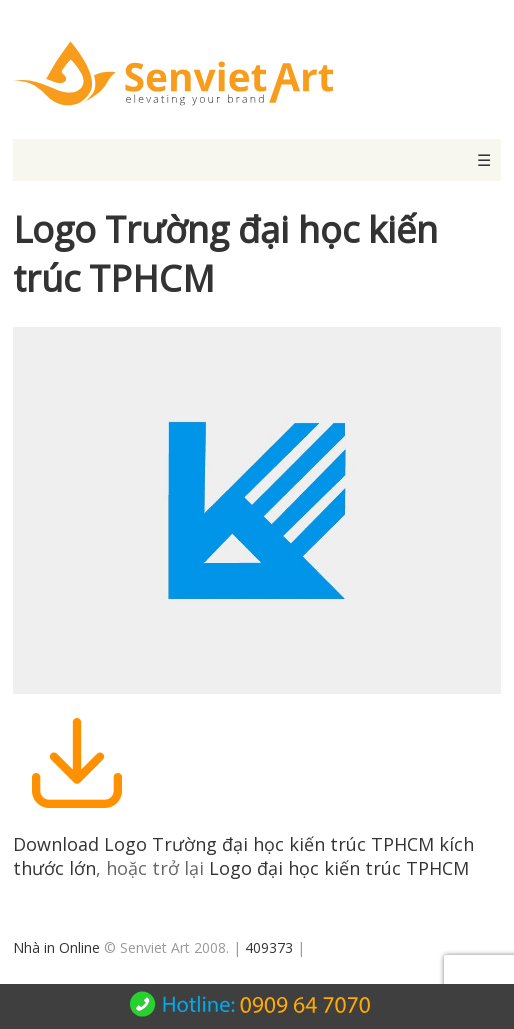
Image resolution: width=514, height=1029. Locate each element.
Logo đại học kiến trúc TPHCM (339, 868)
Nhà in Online (56, 947)
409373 (269, 947)
